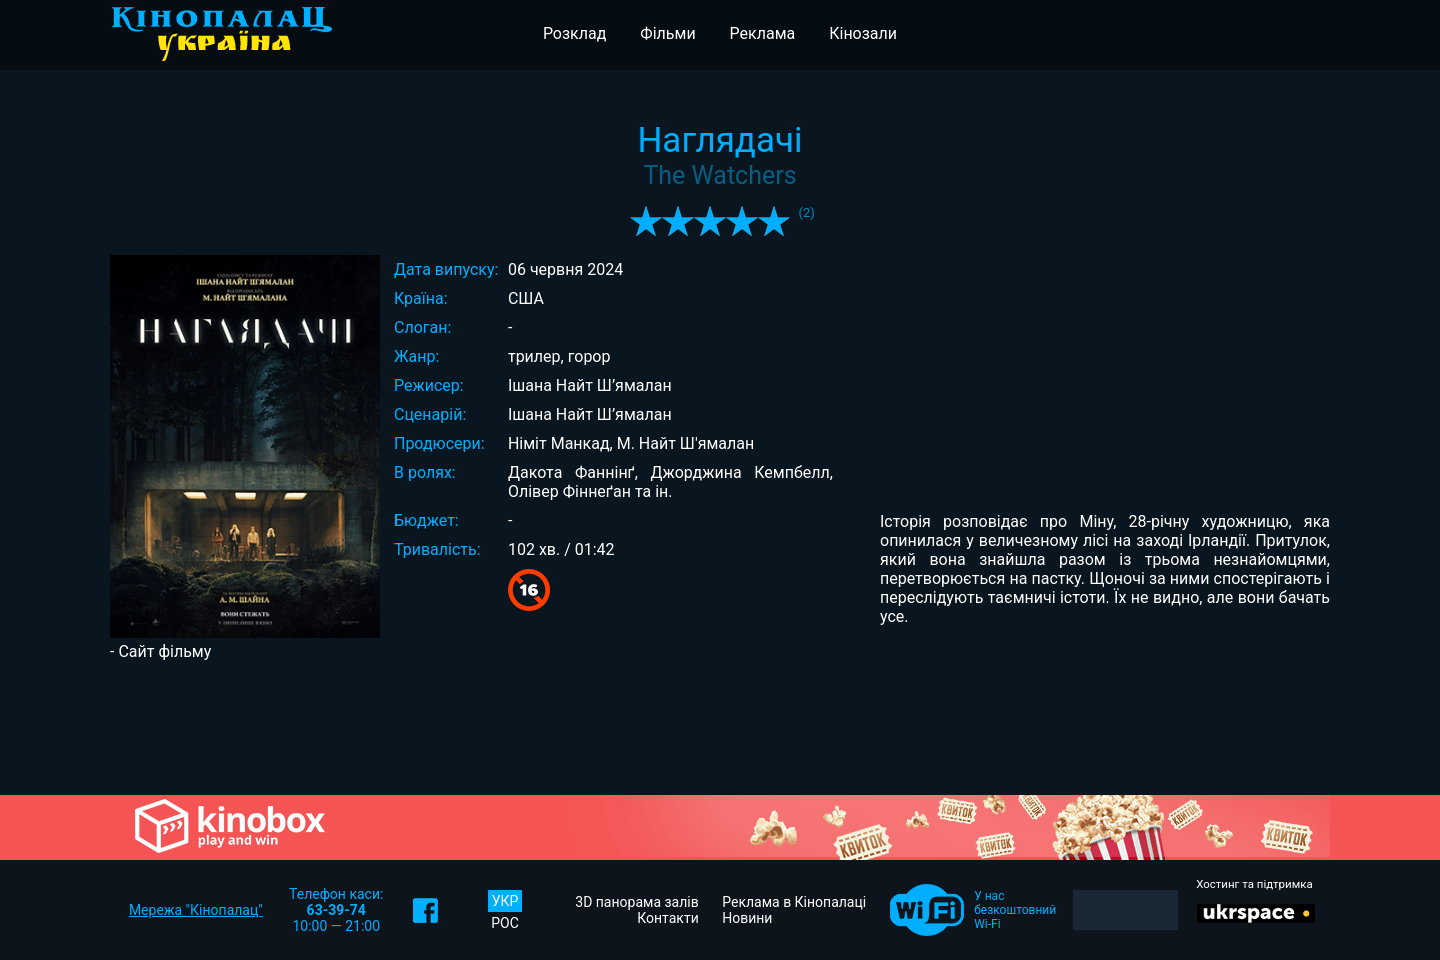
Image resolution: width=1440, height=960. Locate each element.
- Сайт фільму (160, 651)
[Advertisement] (720, 726)
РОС (505, 923)
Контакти (668, 918)
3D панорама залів (636, 902)
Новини (747, 918)
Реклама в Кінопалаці (794, 902)
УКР (505, 901)
